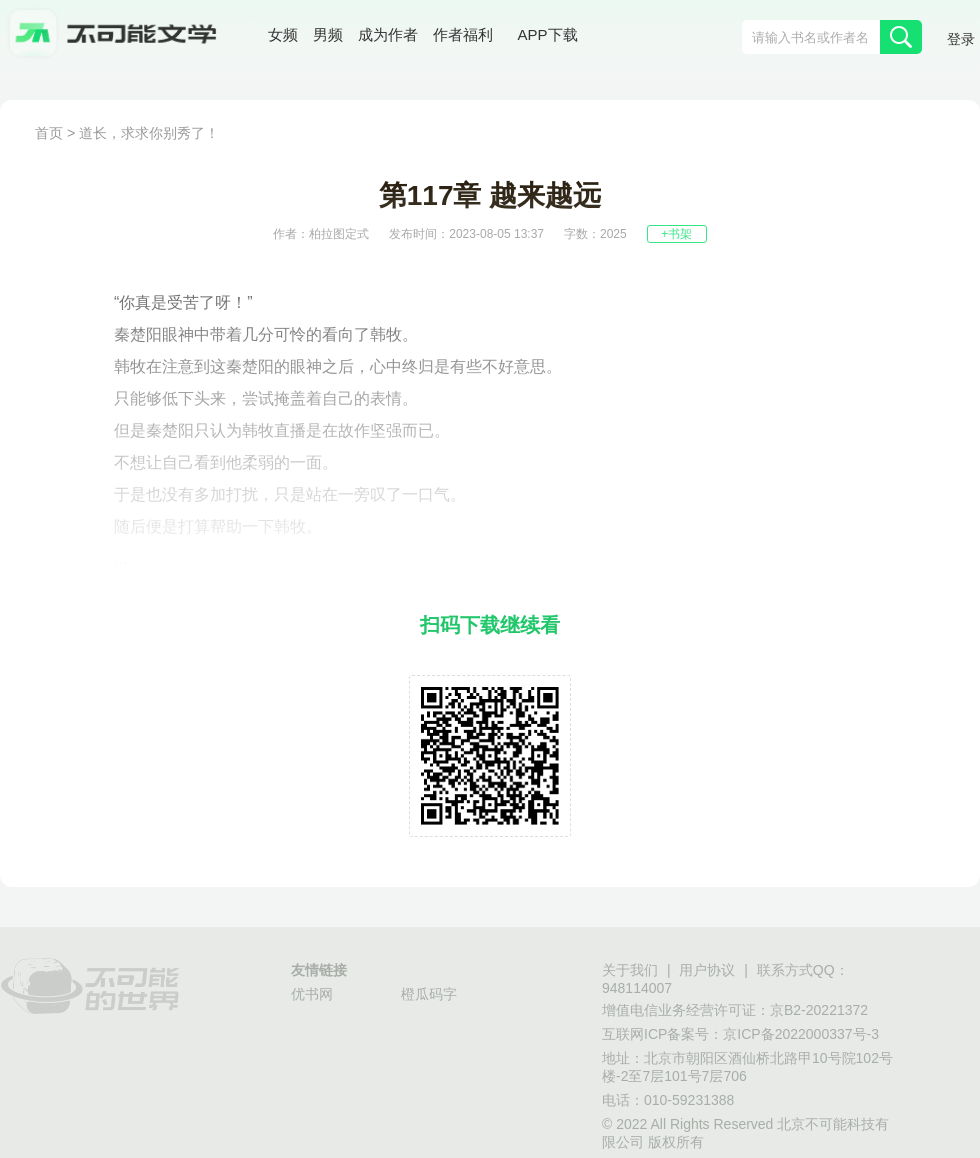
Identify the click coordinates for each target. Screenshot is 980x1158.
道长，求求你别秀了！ (149, 133)
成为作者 (388, 34)
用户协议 (707, 970)
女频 (283, 34)
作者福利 (463, 34)
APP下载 (548, 34)
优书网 (312, 994)
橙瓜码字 (429, 994)
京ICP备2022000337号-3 (801, 1034)
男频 (328, 34)
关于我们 (630, 970)
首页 (49, 133)
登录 (961, 39)
